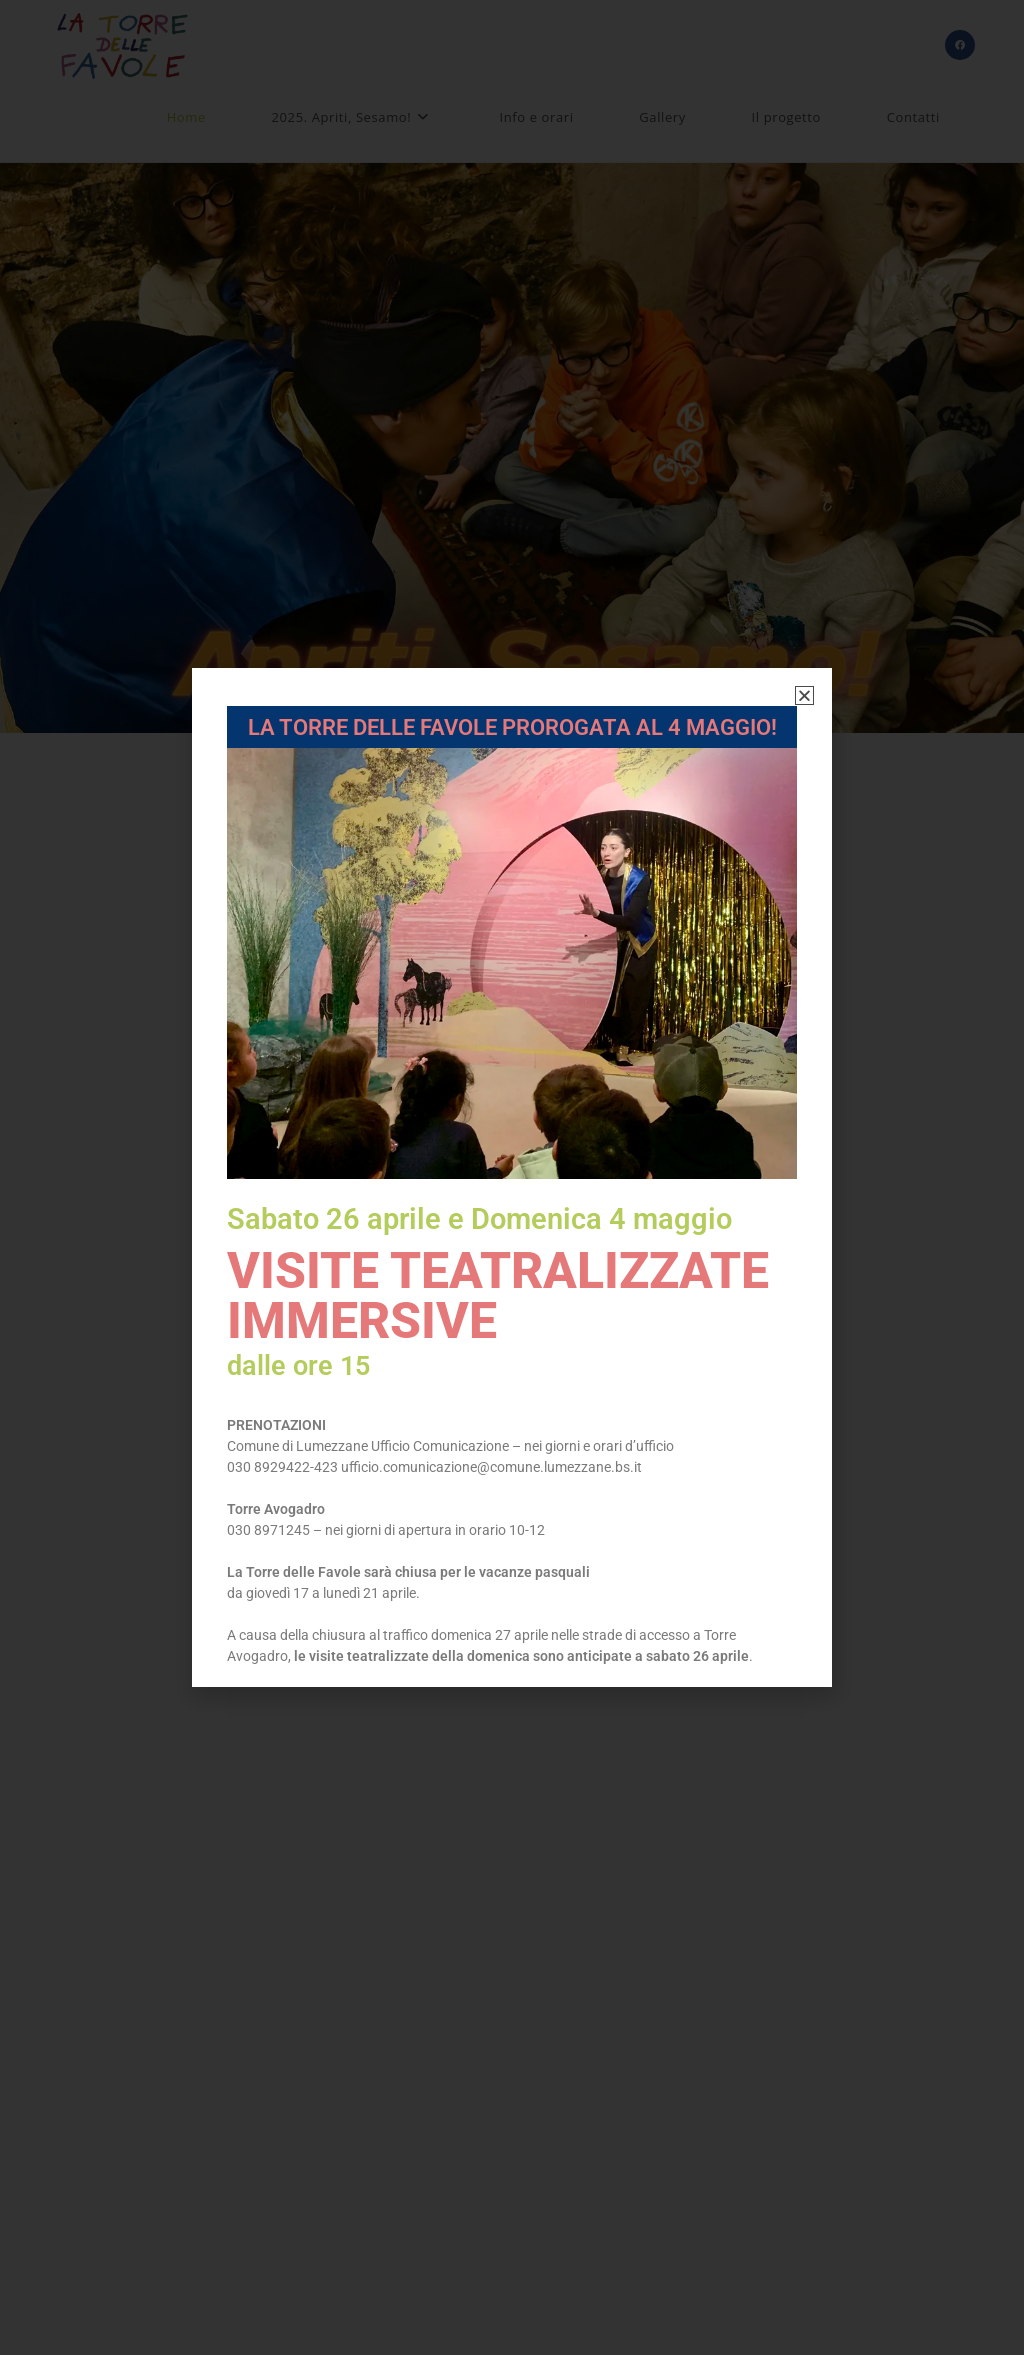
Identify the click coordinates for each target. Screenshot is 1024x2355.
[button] (804, 695)
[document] (512, 1177)
